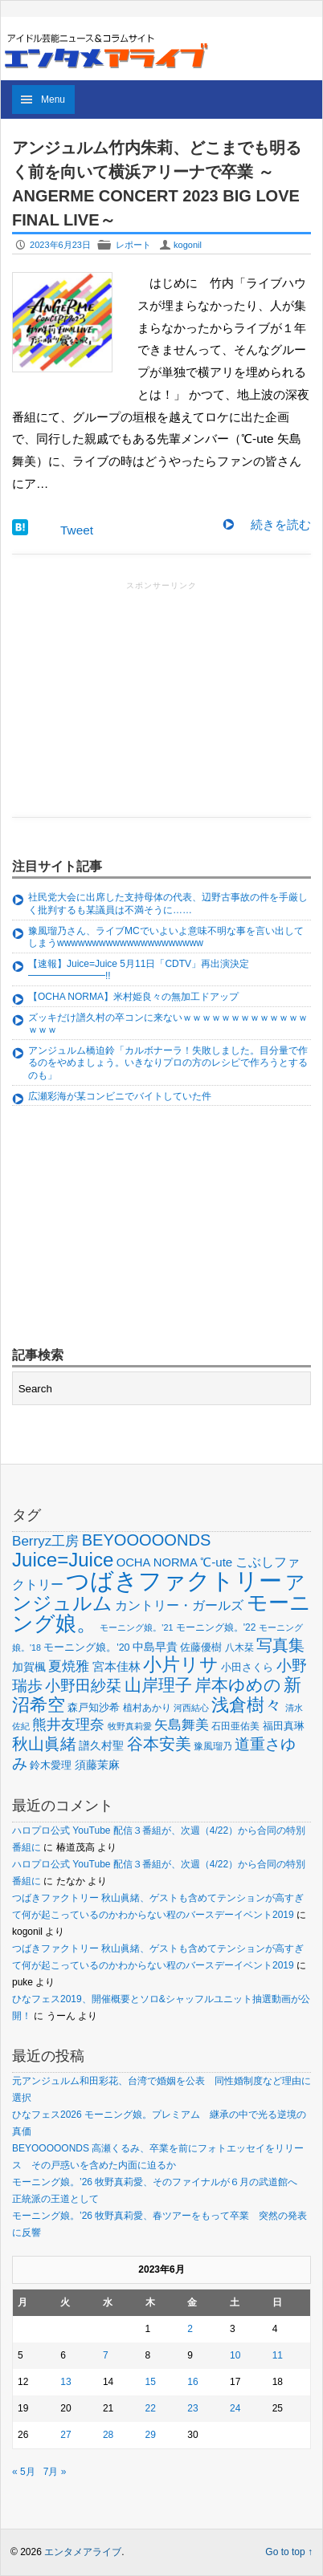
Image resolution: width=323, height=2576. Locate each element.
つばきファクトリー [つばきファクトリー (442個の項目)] (174, 1580)
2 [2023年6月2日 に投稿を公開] (190, 2328)
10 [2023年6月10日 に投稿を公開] (235, 2355)
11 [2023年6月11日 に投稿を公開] (277, 2355)
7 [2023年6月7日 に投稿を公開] (105, 2355)
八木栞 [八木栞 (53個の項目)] (239, 1647)
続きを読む (281, 524)
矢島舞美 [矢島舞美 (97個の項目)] (181, 1725)
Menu (53, 99)
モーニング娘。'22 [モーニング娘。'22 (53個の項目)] (216, 1627)
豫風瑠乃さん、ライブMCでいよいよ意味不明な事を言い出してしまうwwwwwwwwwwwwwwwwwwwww (166, 937)
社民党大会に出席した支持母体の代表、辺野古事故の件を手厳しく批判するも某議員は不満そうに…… (168, 904)
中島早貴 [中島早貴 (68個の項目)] (155, 1646)
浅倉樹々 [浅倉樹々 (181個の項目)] (246, 1705)
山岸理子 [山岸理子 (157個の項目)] (158, 1685)
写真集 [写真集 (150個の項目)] (280, 1644)
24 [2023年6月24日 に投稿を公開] (235, 2408)
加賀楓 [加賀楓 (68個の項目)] (29, 1666)
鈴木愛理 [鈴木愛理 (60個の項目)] (51, 1765)
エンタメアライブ (82, 2552)
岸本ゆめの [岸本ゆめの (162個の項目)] (237, 1685)
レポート (133, 245)
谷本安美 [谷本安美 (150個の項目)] (159, 1743)
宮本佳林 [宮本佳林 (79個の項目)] (116, 1666)
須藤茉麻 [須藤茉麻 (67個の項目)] (97, 1764)
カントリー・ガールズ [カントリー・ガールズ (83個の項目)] (179, 1605)
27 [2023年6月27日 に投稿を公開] (65, 2434)
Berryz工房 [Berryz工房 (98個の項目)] (45, 1541)
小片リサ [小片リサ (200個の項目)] (181, 1664)
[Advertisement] (161, 694)
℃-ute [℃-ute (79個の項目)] (216, 1562)
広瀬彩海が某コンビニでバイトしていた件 (119, 1096)
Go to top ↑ (289, 2552)
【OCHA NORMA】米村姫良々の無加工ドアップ (133, 996)
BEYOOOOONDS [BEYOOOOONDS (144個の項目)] (146, 1540)
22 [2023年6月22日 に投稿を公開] (150, 2408)
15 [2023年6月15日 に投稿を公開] (150, 2381)
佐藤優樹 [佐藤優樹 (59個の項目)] (201, 1647)
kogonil (188, 245)
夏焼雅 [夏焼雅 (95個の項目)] (68, 1666)
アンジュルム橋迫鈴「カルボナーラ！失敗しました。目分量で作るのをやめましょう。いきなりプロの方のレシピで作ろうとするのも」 (168, 1063)
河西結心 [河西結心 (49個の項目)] (191, 1708)
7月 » (55, 2471)
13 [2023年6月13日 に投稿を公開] (65, 2381)
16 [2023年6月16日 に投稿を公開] (192, 2381)
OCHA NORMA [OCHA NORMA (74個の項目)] (157, 1562)
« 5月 (23, 2471)
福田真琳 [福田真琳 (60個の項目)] (284, 1726)
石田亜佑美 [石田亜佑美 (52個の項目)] (235, 1726)
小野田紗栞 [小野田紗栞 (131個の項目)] (83, 1685)
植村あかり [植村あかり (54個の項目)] (147, 1707)
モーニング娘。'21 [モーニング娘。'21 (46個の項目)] (136, 1627)
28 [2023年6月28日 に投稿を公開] (108, 2434)
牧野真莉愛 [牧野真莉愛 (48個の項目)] (130, 1726)
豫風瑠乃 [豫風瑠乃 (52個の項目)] (213, 1746)
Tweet (76, 530)
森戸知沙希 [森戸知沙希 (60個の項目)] (93, 1707)
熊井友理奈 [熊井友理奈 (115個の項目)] (68, 1725)
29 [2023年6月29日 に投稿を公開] (150, 2434)
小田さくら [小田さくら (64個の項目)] (247, 1667)
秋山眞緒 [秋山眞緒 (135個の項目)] (44, 1744)
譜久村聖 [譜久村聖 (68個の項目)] (101, 1745)
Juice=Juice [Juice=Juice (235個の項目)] (62, 1559)
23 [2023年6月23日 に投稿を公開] (192, 2408)
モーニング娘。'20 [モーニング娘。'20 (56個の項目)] (86, 1647)
